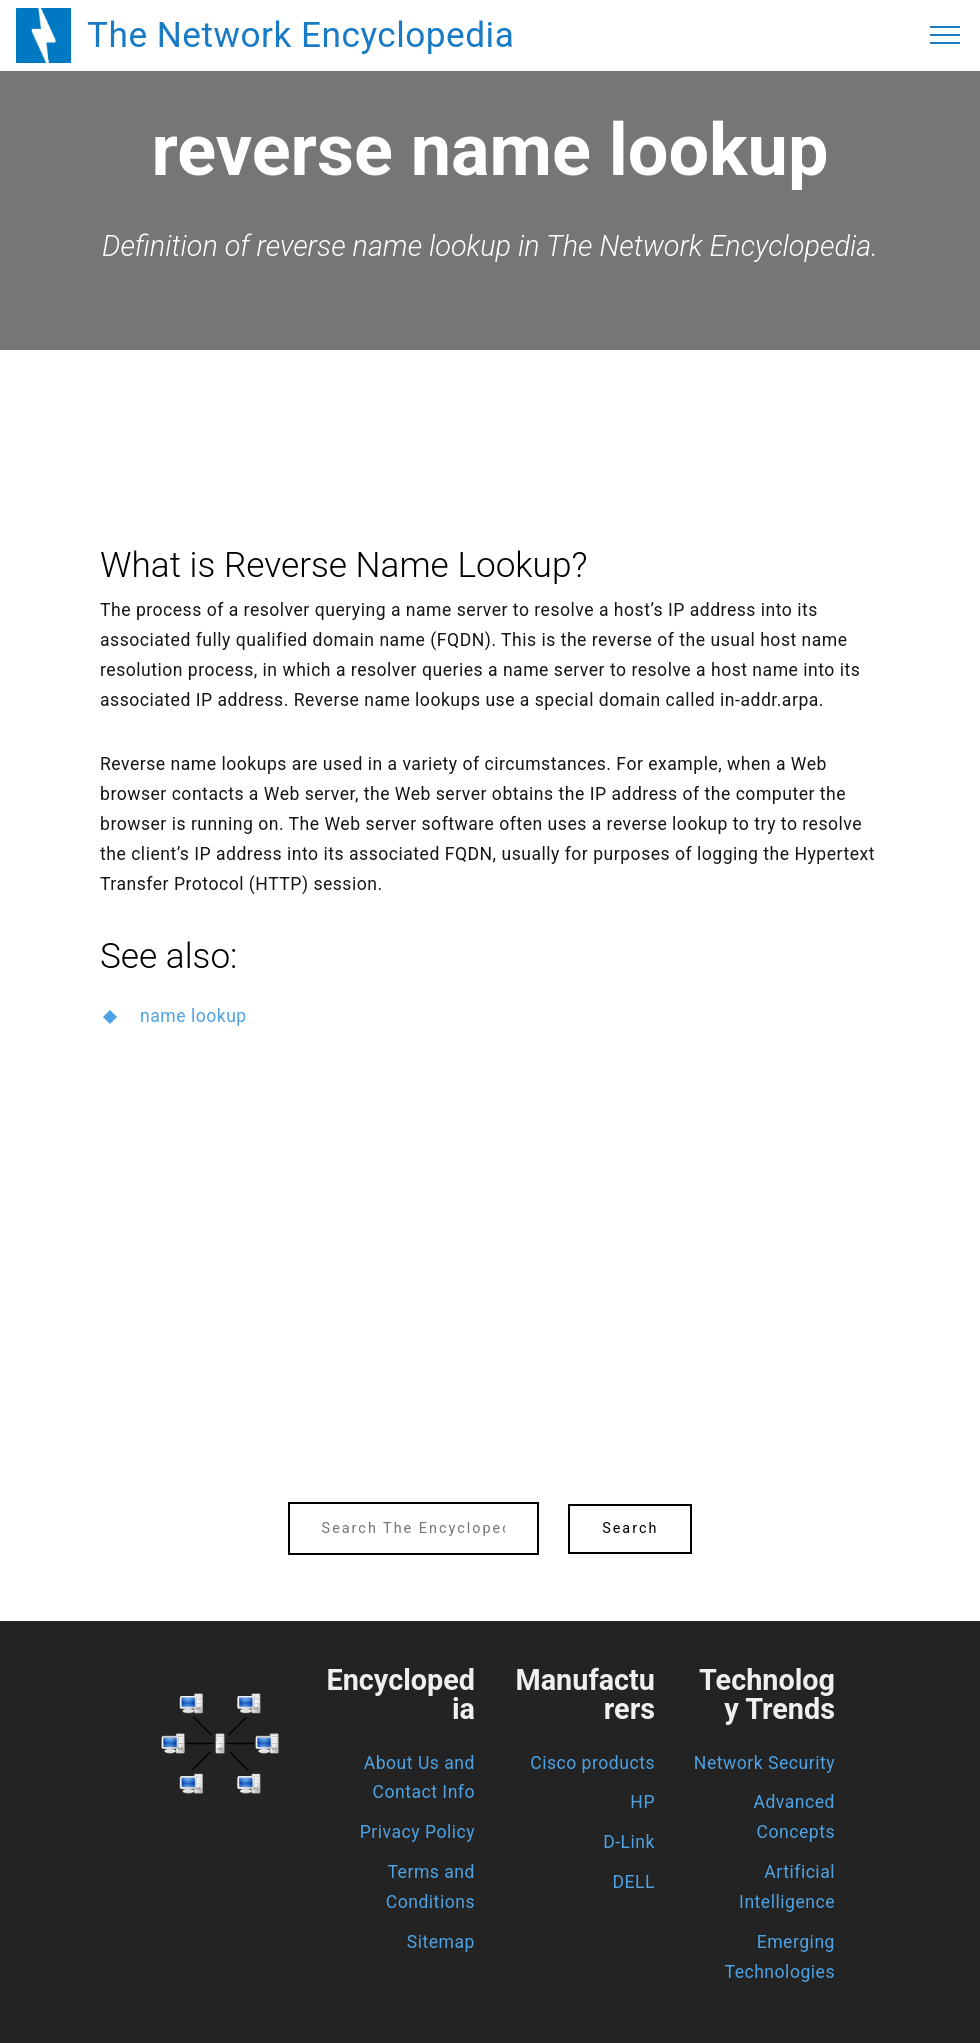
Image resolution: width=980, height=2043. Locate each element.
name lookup (193, 1016)
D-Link (629, 1842)
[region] (490, 405)
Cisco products (592, 1763)
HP (642, 1802)
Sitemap (441, 1942)
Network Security (764, 1763)
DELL (634, 1882)
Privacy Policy (417, 1832)
